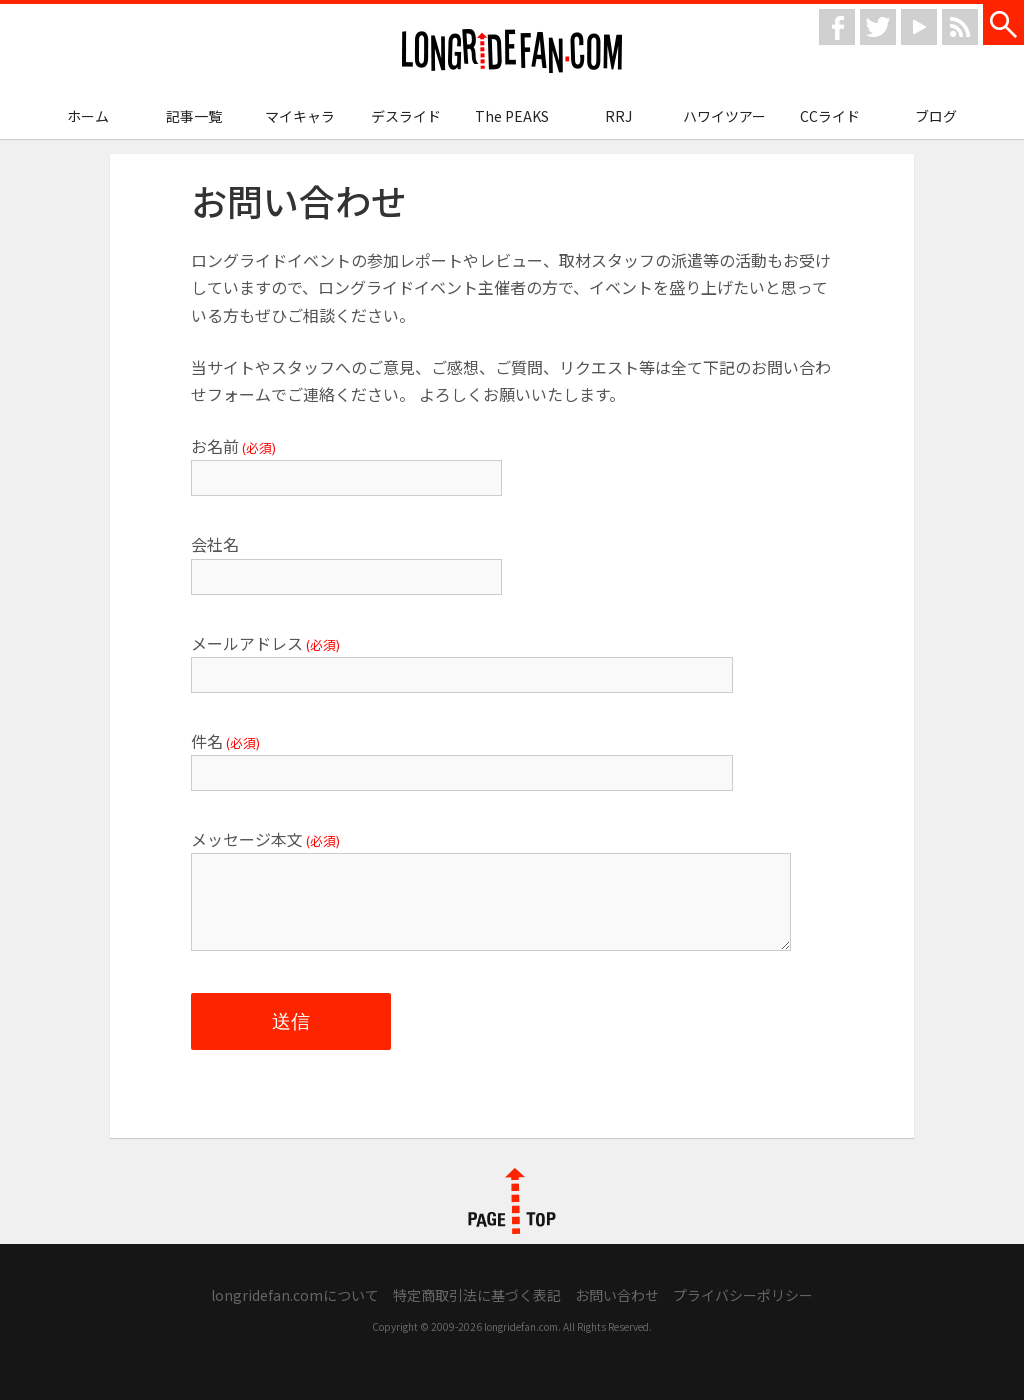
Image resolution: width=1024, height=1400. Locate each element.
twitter (878, 27)
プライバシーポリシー (743, 1295)
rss (960, 27)
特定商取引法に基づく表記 (477, 1295)
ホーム (88, 116)
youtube (919, 27)
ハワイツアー (724, 116)
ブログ (936, 116)
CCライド (830, 116)
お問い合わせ (617, 1295)
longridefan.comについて (295, 1295)
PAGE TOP (512, 1201)
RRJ (618, 116)
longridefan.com (512, 51)
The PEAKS (512, 116)
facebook (837, 27)
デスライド (406, 116)
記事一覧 (194, 116)
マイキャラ (300, 116)
